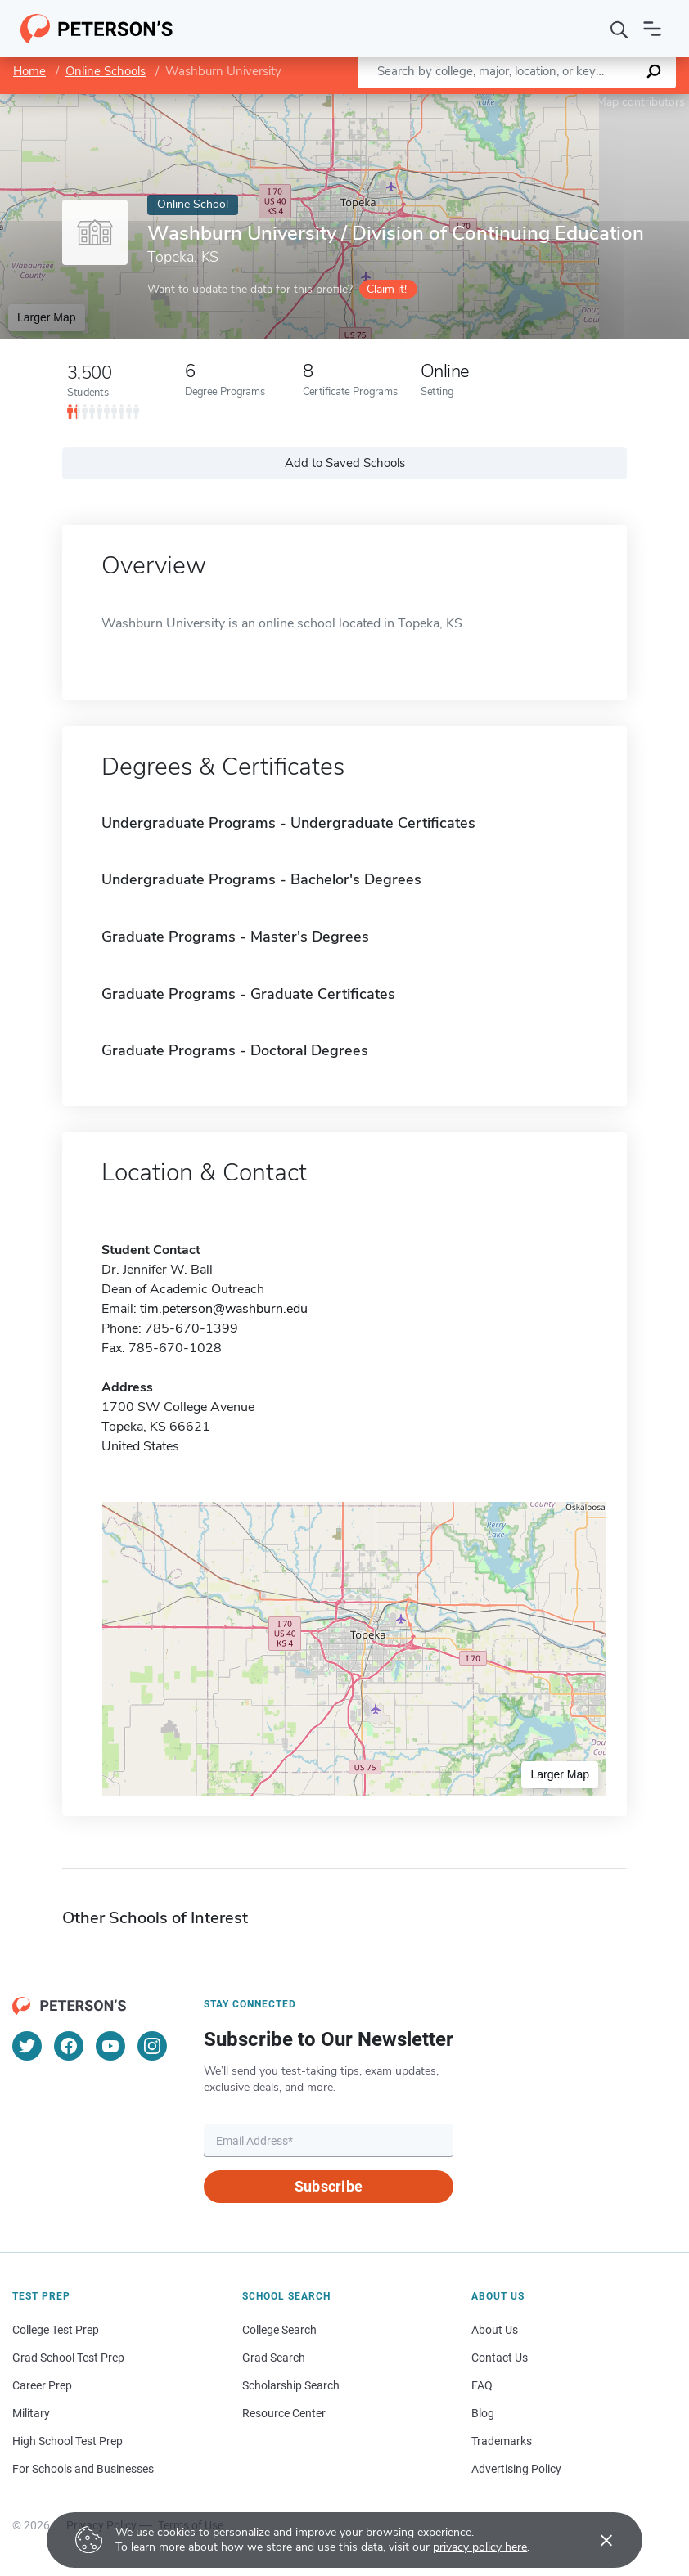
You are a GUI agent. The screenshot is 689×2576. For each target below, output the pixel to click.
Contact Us (499, 2357)
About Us (494, 2329)
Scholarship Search (291, 2385)
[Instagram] (152, 2046)
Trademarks (501, 2441)
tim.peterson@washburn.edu (224, 1309)
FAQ (482, 2385)
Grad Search (273, 2357)
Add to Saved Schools (345, 463)
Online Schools (105, 71)
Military (31, 2413)
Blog (482, 2413)
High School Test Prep (67, 2441)
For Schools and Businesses (83, 2468)
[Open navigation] (652, 28)
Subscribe (329, 2186)
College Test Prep (55, 2329)
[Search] (619, 28)
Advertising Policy (516, 2468)
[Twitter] (27, 2046)
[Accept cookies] (595, 2540)
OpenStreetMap (578, 102)
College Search (279, 2329)
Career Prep (42, 2385)
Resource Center (284, 2413)
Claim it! (387, 289)
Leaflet (491, 102)
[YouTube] (110, 2046)
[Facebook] (68, 2046)
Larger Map (46, 317)
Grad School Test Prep (68, 2357)
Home (29, 71)
